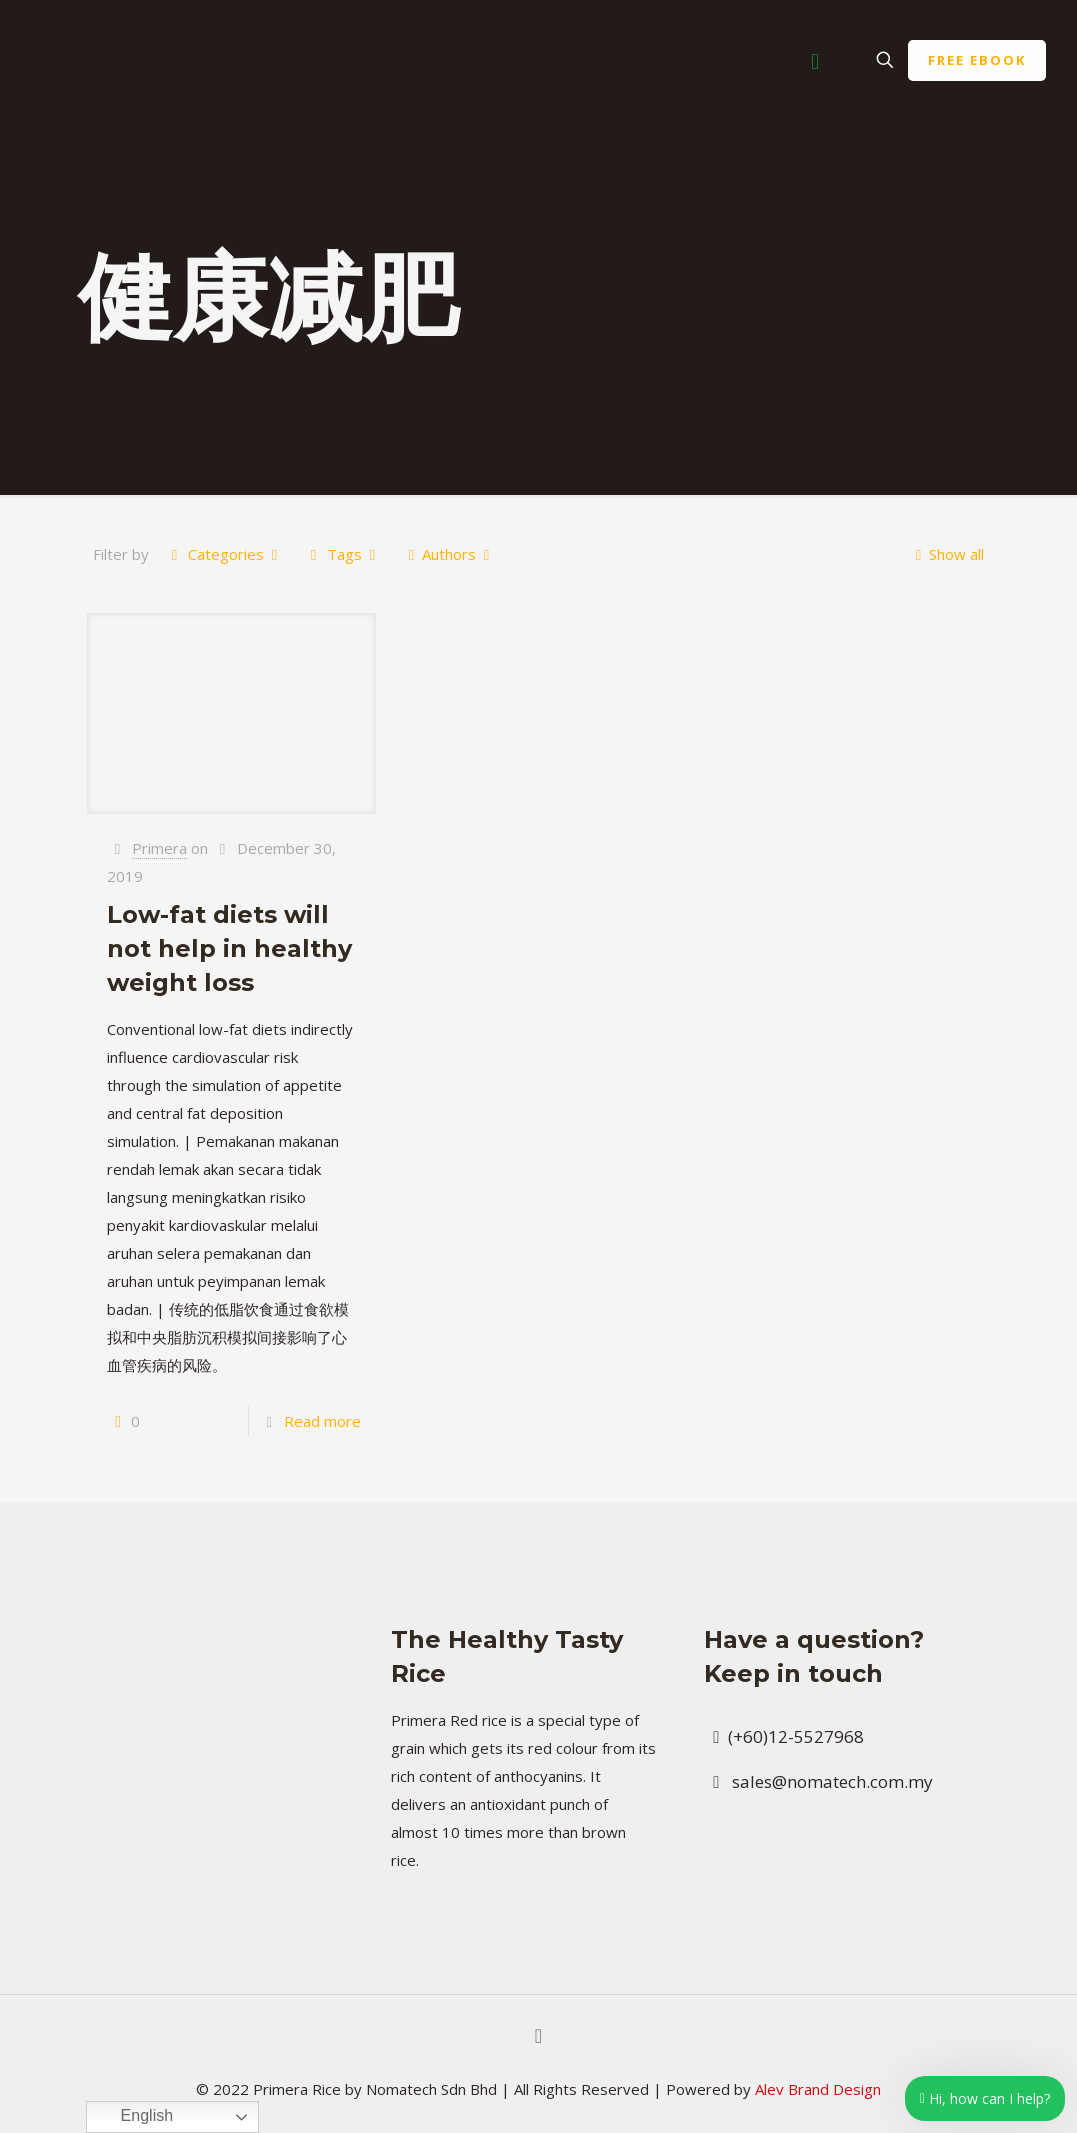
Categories (224, 554)
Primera (159, 848)
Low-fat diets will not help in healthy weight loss (229, 948)
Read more (322, 1421)
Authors (449, 554)
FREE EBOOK (977, 60)
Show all (946, 554)
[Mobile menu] (815, 60)
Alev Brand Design (818, 2089)
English (132, 2117)
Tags (343, 554)
